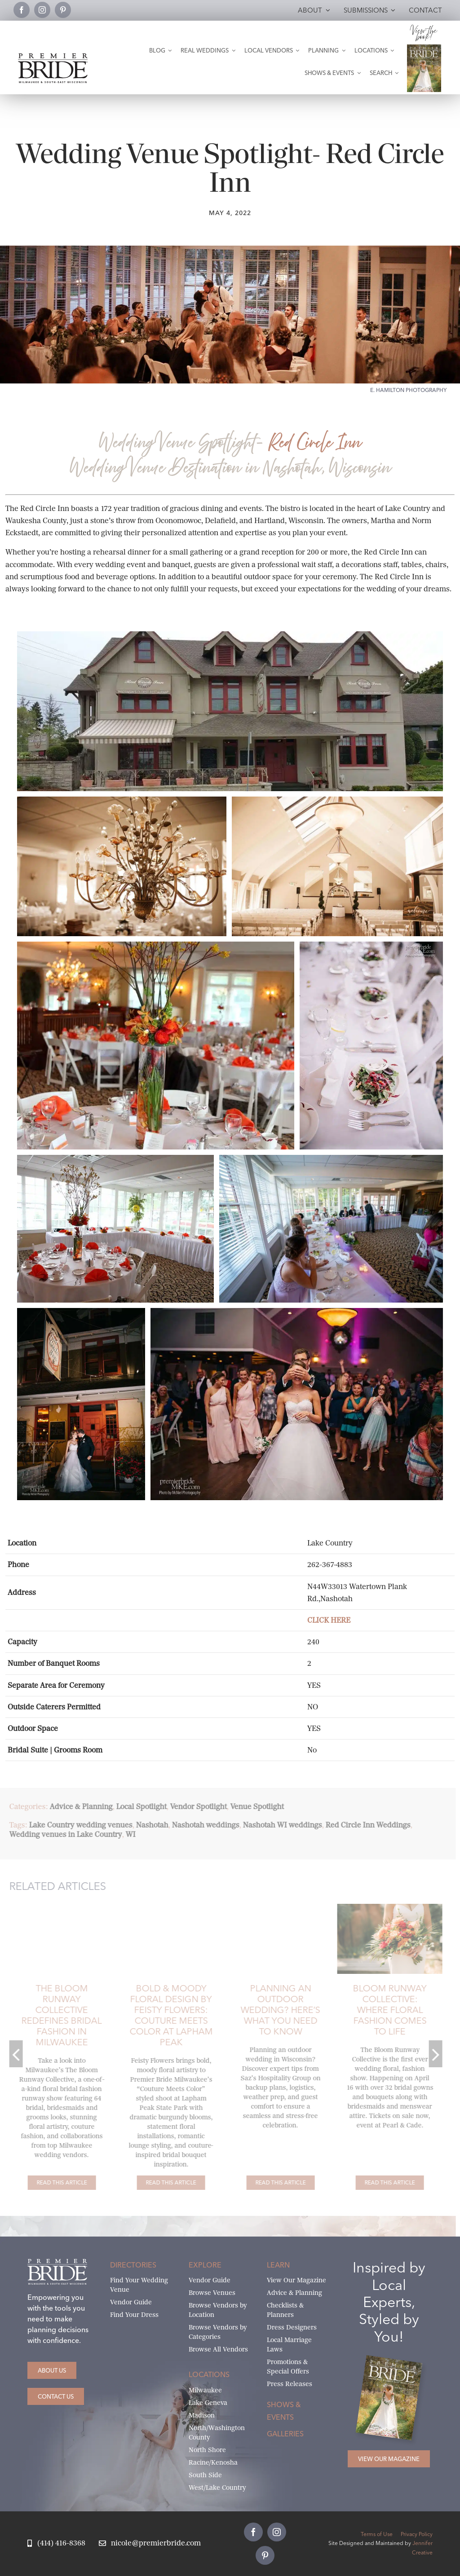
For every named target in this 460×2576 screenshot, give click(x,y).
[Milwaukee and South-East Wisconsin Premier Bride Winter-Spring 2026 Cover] (424, 48)
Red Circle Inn (314, 442)
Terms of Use (377, 2534)
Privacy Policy (417, 2534)
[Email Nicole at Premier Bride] (150, 2543)
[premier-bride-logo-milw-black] (53, 57)
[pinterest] (63, 10)
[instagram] (42, 10)
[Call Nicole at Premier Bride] (56, 2543)
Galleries (285, 2433)
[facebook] (21, 10)
